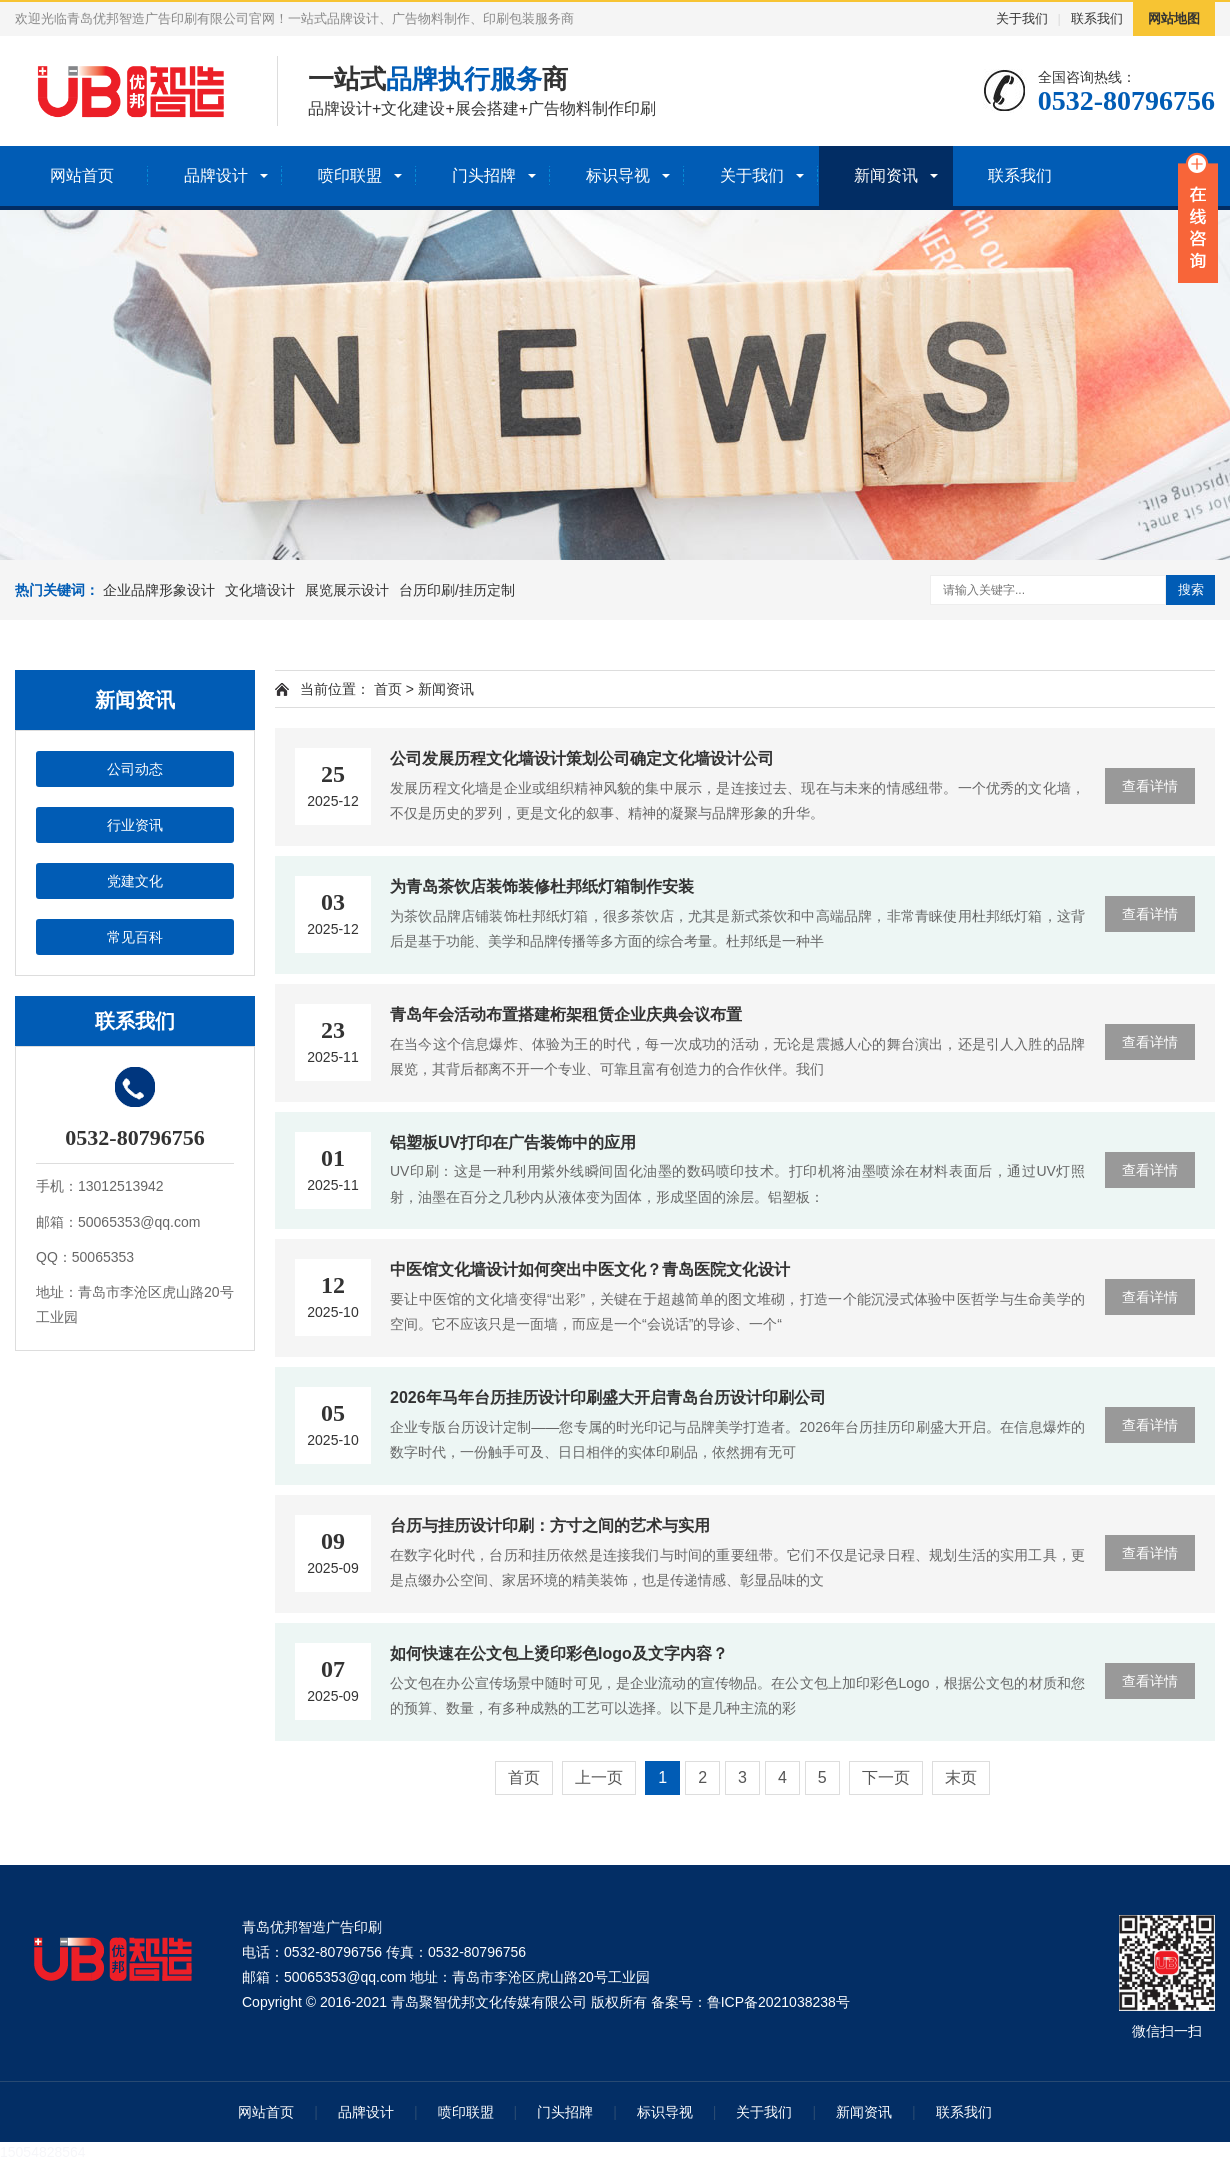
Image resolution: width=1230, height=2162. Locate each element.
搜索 (1191, 589)
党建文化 (135, 881)
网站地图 (1174, 18)
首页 (388, 689)
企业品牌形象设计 (159, 590)
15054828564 (43, 2152)
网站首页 (82, 175)
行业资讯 (135, 825)
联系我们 (1097, 18)
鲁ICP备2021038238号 (778, 2002)
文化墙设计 (260, 590)
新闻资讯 (886, 175)
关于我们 (1022, 18)
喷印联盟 (350, 175)
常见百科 (135, 937)
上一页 (599, 1777)
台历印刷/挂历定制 (457, 590)
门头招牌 (484, 175)
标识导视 (618, 175)
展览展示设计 (347, 590)
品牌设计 (216, 175)
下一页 (886, 1777)
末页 (961, 1777)
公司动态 (135, 769)
